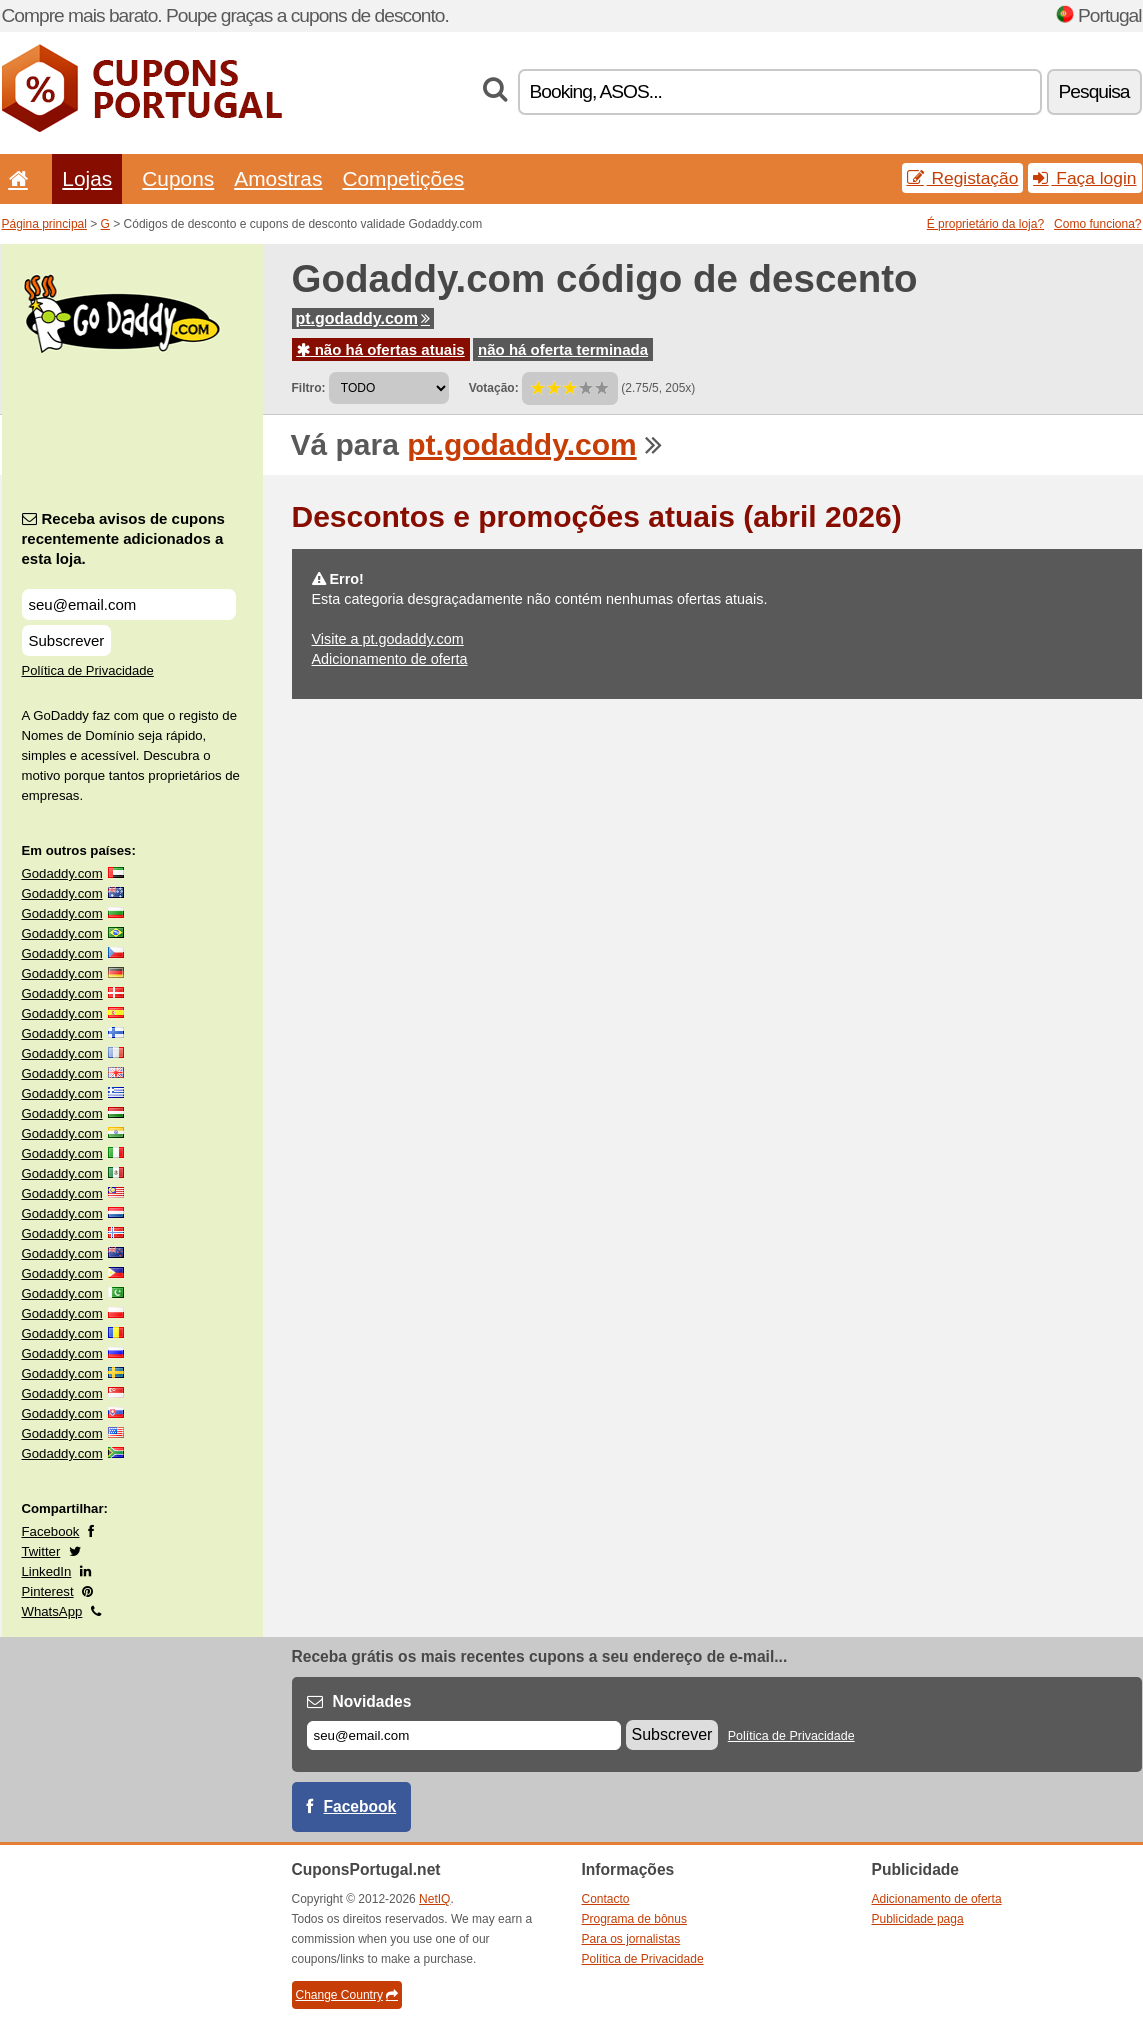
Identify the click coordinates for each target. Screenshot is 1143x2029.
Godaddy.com (62, 873)
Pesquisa (1094, 91)
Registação (963, 178)
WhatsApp (52, 1611)
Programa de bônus (634, 1919)
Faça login (1084, 178)
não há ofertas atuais (381, 349)
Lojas (87, 178)
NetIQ (434, 1899)
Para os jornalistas (631, 1939)
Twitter (41, 1551)
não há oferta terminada (563, 349)
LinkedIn (47, 1571)
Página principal (44, 224)
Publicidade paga (918, 1919)
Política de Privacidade (88, 670)
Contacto (606, 1899)
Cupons (178, 178)
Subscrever (67, 640)
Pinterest (48, 1591)
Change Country (347, 1995)
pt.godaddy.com (363, 318)
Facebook (51, 1531)
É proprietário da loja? (985, 224)
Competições (403, 178)
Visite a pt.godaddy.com (388, 639)
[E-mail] (464, 1735)
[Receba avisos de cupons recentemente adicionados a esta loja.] (129, 604)
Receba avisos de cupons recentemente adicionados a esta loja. (123, 538)
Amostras (278, 178)
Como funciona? (1097, 224)
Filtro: (309, 388)
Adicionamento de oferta (390, 659)
